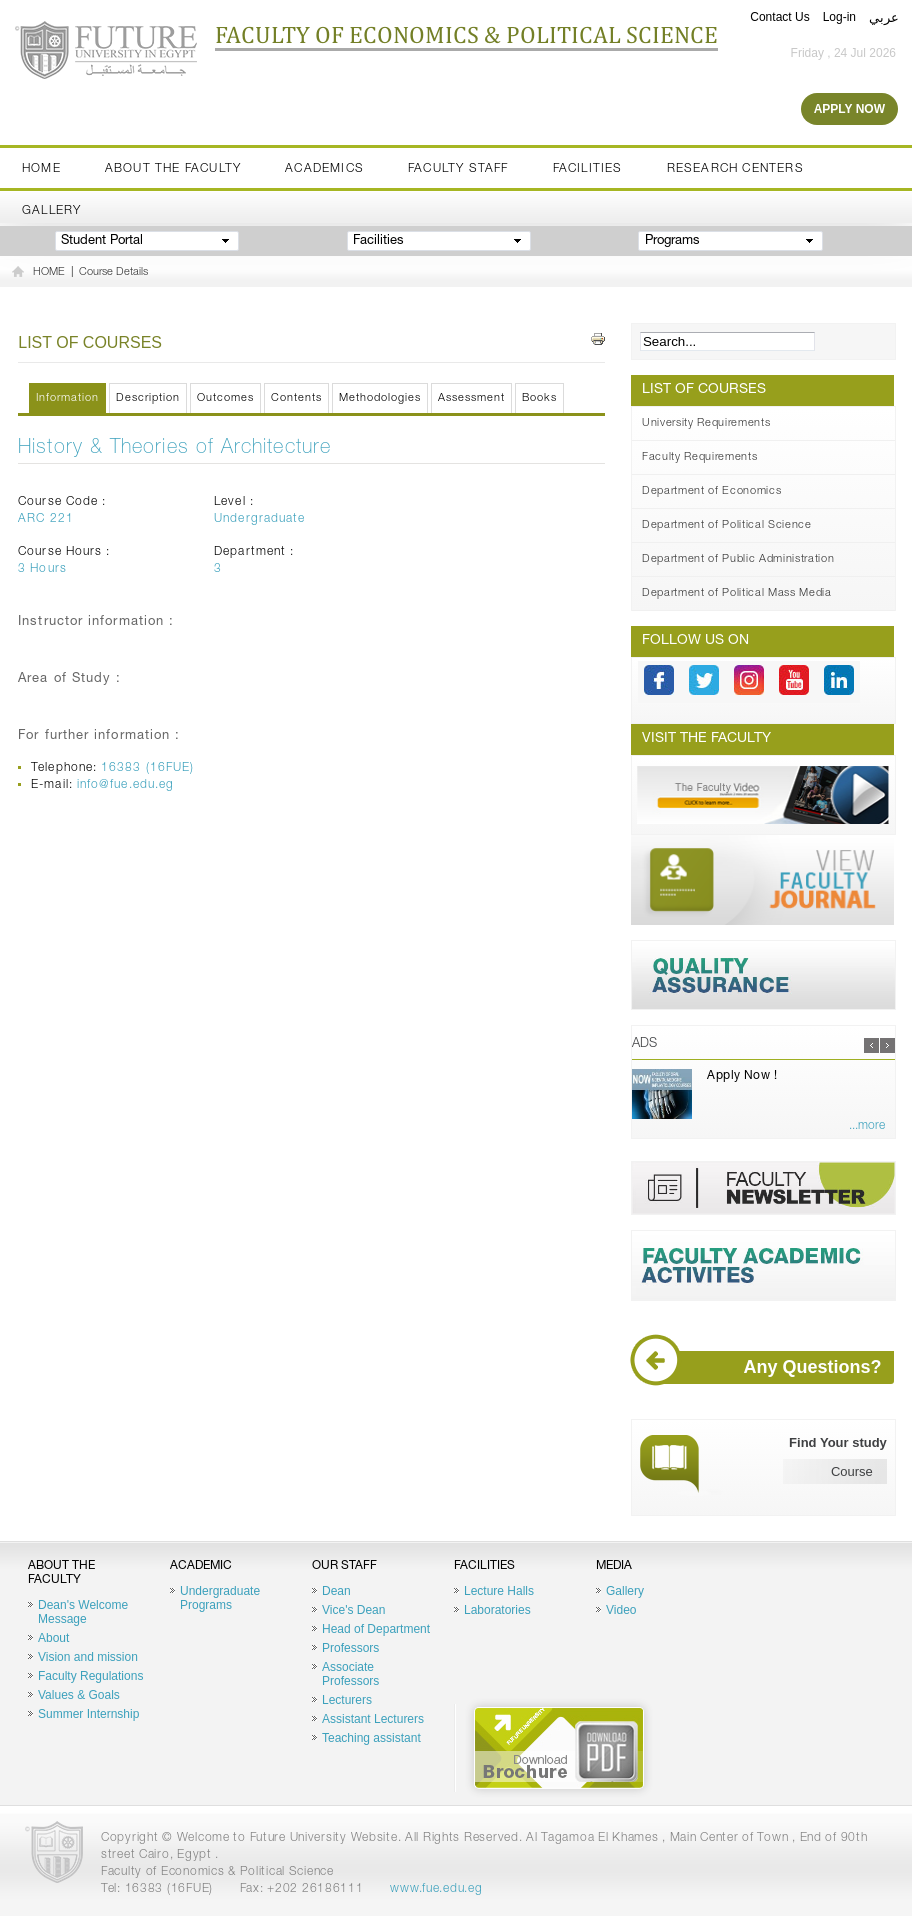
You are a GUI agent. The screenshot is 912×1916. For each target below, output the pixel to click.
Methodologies (380, 398)
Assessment (471, 398)
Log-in (839, 17)
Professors (350, 1648)
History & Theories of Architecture (174, 449)
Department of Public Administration (738, 559)
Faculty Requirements (699, 457)
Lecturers (347, 1700)
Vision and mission (88, 1657)
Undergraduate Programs (220, 1598)
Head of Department (376, 1629)
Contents (296, 398)
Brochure (559, 1748)
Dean (336, 1591)
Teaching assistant (371, 1738)
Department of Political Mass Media (736, 593)
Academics (324, 169)
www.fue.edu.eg (436, 1889)
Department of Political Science (726, 525)
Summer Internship (88, 1714)
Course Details (113, 272)
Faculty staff (458, 169)
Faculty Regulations (90, 1676)
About (53, 1638)
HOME (49, 272)
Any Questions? (764, 1367)
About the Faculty (173, 169)
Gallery (51, 211)
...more (867, 1126)
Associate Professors (350, 1674)
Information (67, 398)
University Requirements (706, 423)
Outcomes (225, 398)
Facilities (588, 169)
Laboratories (497, 1610)
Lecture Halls (499, 1591)
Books (539, 398)
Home (41, 169)
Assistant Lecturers (373, 1719)
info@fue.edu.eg (125, 785)
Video (621, 1610)
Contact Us (779, 17)
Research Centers (735, 169)
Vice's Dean (353, 1610)
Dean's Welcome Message (83, 1612)
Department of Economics (711, 491)
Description (148, 398)
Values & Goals (79, 1695)
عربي (884, 17)
